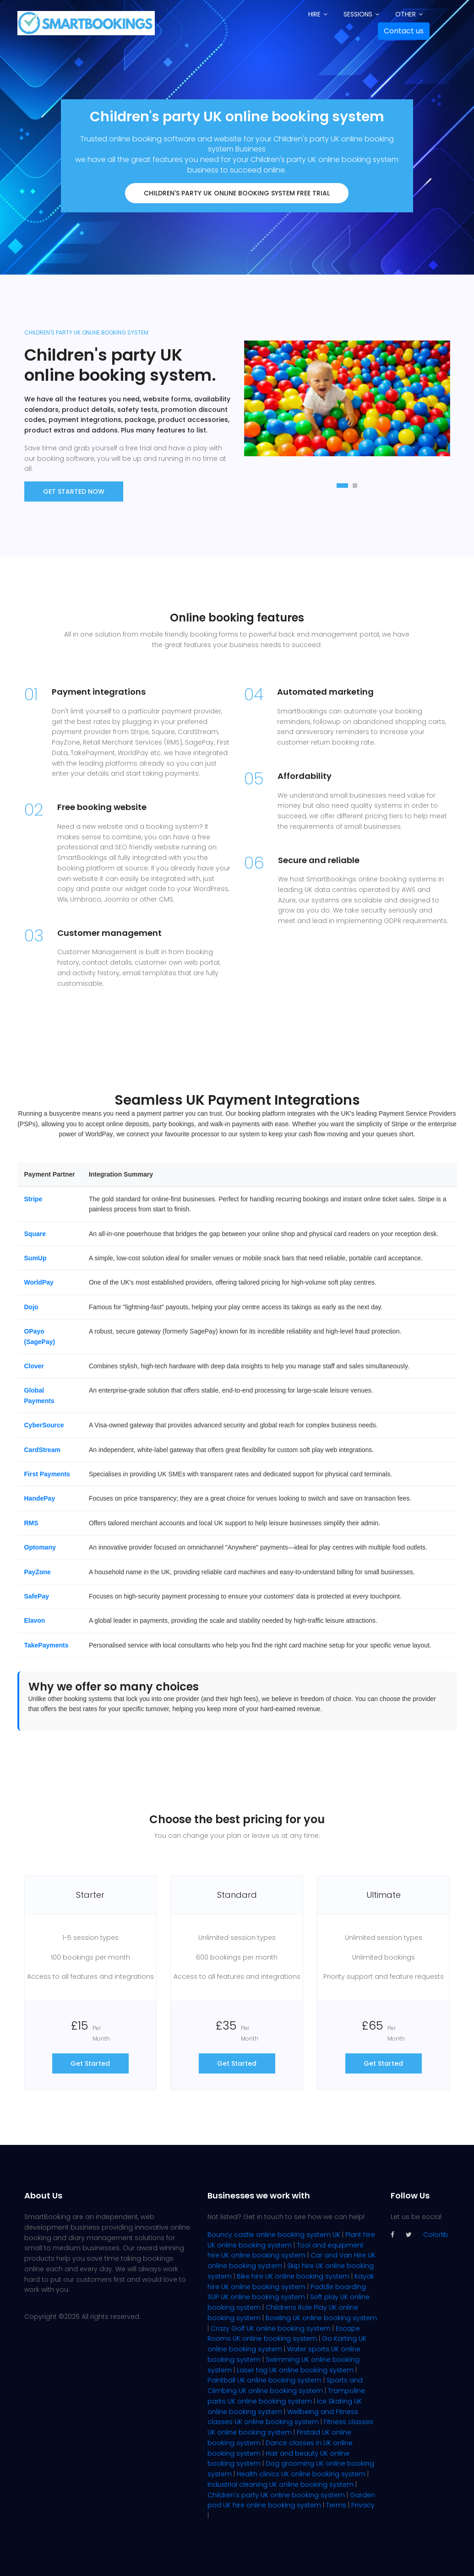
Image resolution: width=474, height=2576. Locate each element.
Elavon (34, 1620)
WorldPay (39, 1282)
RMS (31, 1523)
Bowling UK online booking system (321, 2317)
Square (35, 1233)
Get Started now (73, 491)
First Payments (47, 1474)
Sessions (357, 14)
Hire (314, 14)
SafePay (36, 1596)
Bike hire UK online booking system (293, 2276)
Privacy (363, 2505)
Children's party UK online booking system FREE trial (237, 193)
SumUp (35, 1258)
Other (405, 14)
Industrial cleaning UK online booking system (280, 2484)
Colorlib (435, 2234)
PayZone (37, 1572)
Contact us (404, 31)
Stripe (33, 1199)
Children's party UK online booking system (276, 2495)
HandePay (39, 1498)
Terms (336, 2505)
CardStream (42, 1449)
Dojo (31, 1307)
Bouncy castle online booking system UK (273, 2234)
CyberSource (44, 1425)
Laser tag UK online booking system (295, 2370)
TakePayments (46, 1645)
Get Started (90, 2063)
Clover (34, 1366)
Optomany (40, 1547)
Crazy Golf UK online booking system (271, 2328)
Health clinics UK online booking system (301, 2474)
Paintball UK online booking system (264, 2380)
